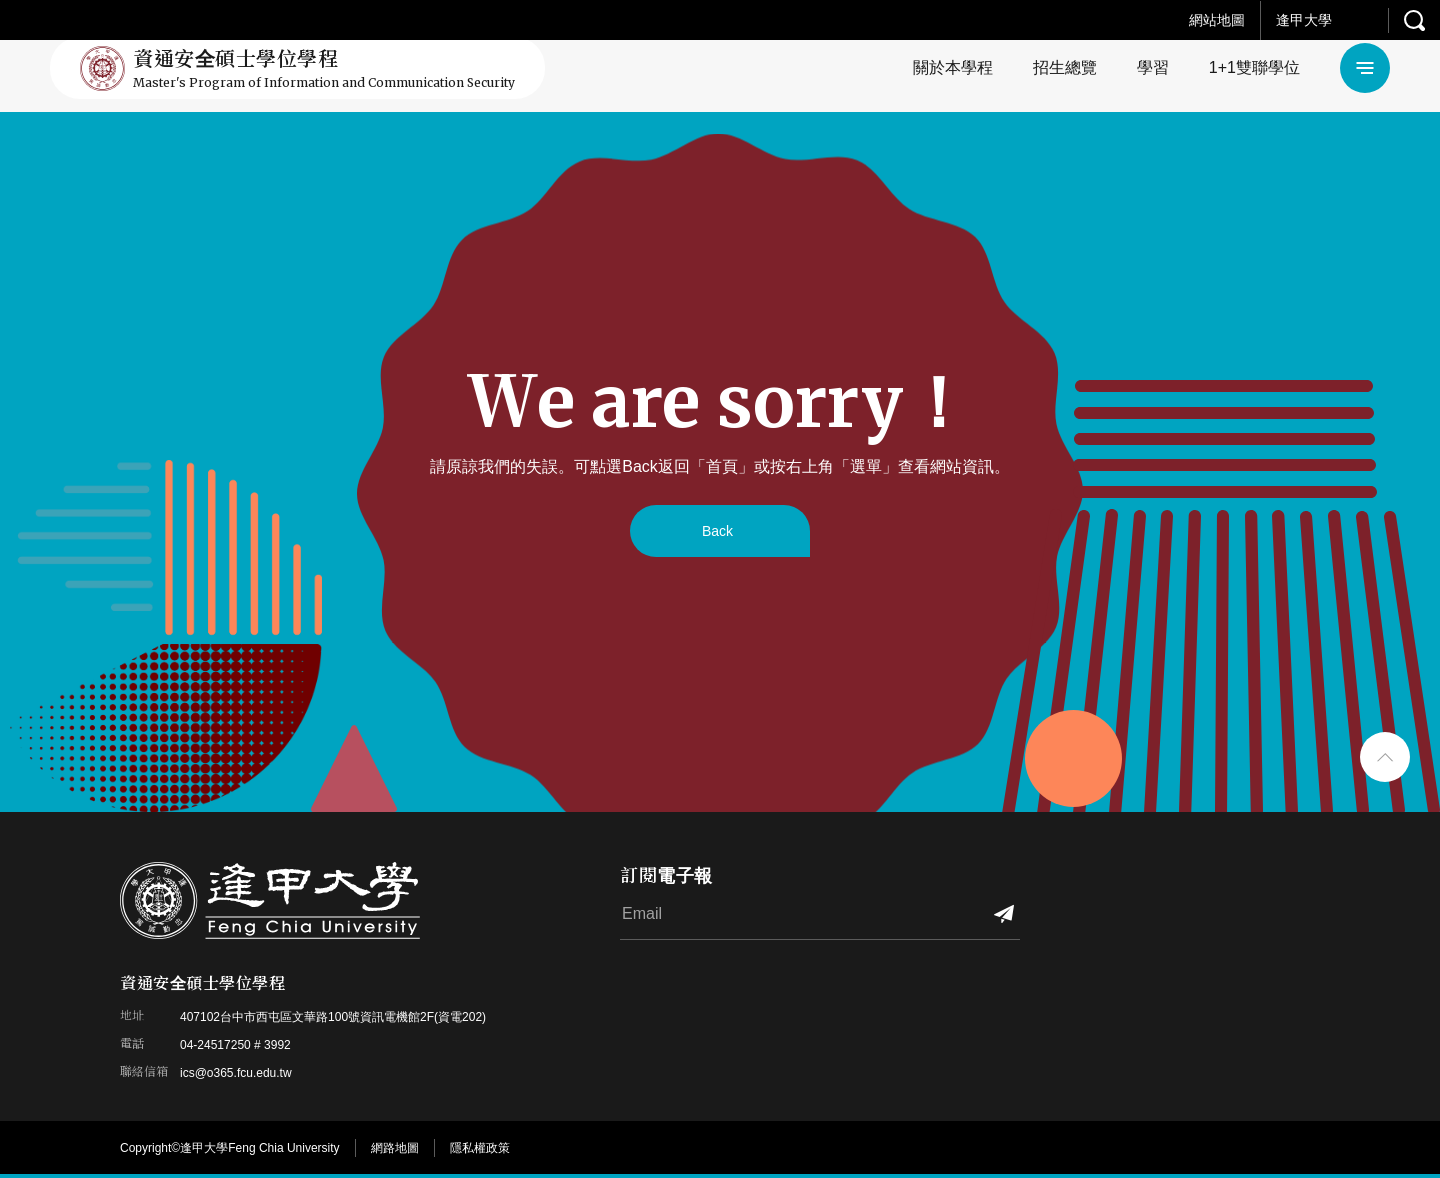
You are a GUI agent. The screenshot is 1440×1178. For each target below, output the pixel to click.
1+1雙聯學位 (1254, 67)
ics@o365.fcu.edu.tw (236, 1073)
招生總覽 (1065, 67)
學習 (1153, 67)
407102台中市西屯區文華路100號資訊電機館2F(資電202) (333, 1017)
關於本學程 (953, 67)
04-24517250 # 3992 (235, 1045)
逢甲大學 (1304, 20)
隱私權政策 (480, 1148)
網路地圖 (395, 1148)
